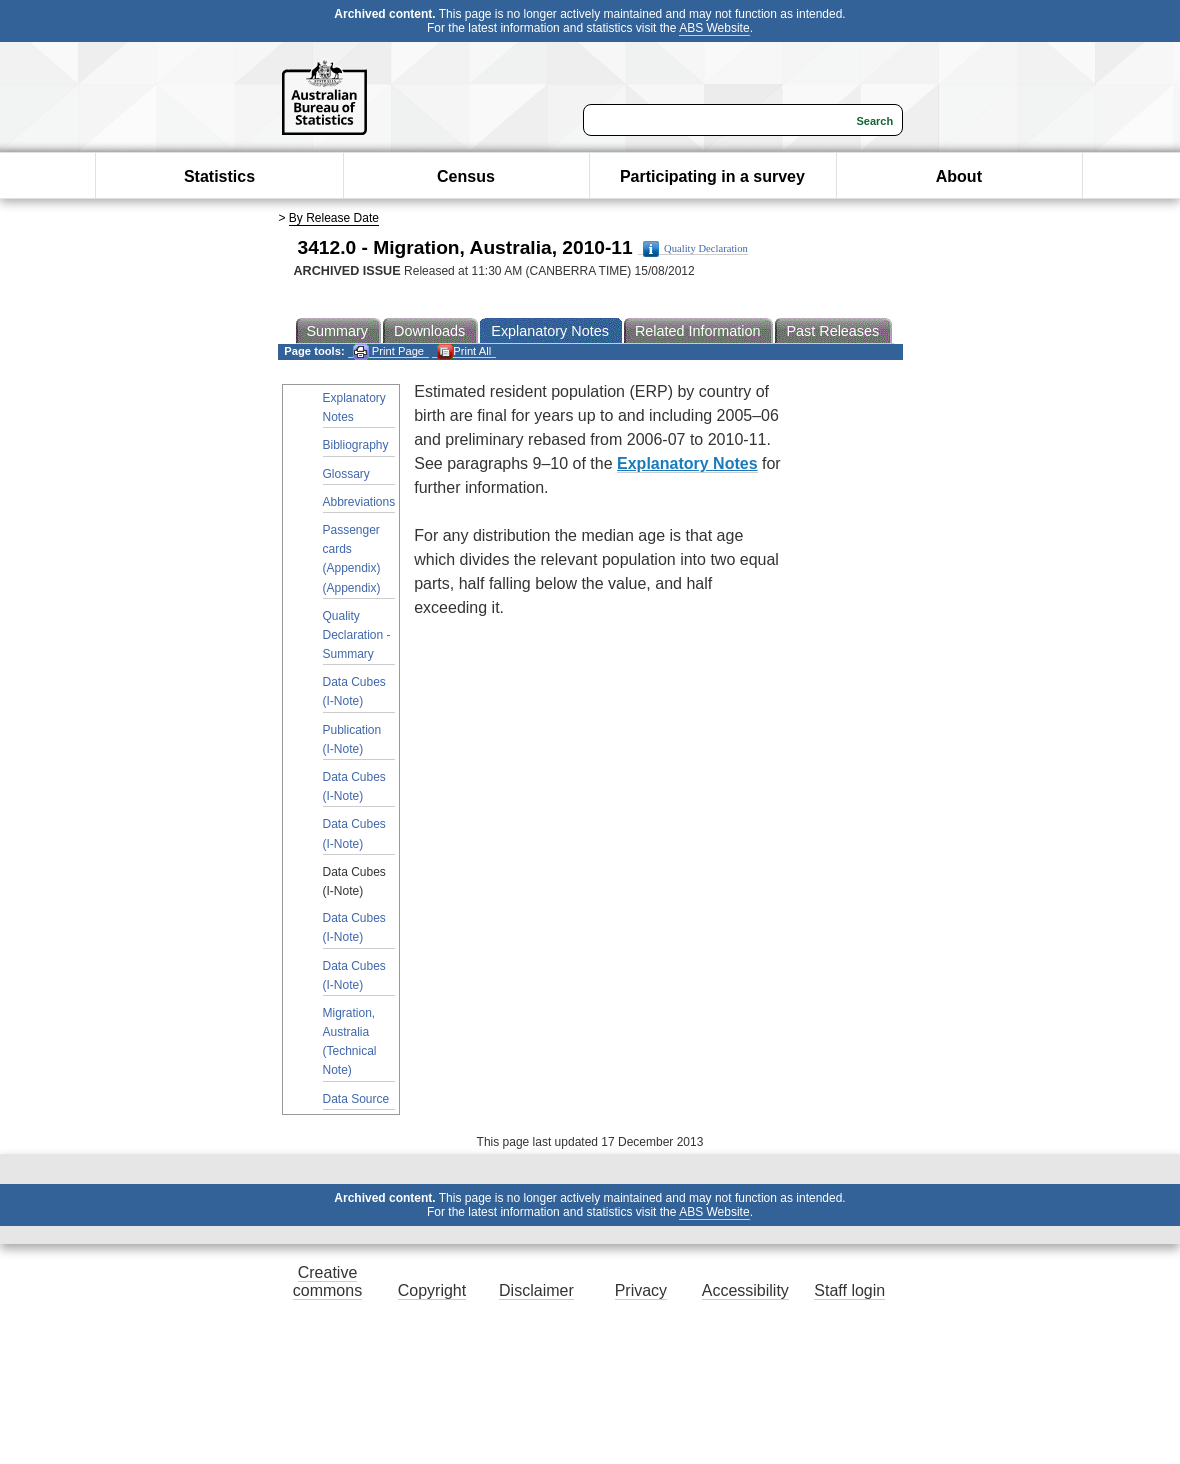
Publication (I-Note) (352, 739)
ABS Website (714, 28)
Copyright (432, 1290)
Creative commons (327, 1281)
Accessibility (745, 1290)
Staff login (849, 1290)
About (959, 176)
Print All (464, 351)
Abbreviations (359, 502)
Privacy (641, 1290)
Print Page (388, 351)
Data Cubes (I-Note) (354, 691)
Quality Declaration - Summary (357, 635)
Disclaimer (536, 1290)
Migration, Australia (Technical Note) (350, 1042)
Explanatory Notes (354, 407)
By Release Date (334, 218)
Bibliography (356, 445)
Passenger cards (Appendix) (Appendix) (352, 559)
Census (466, 176)
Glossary (346, 474)
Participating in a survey (712, 176)
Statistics (219, 176)
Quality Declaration (695, 249)
